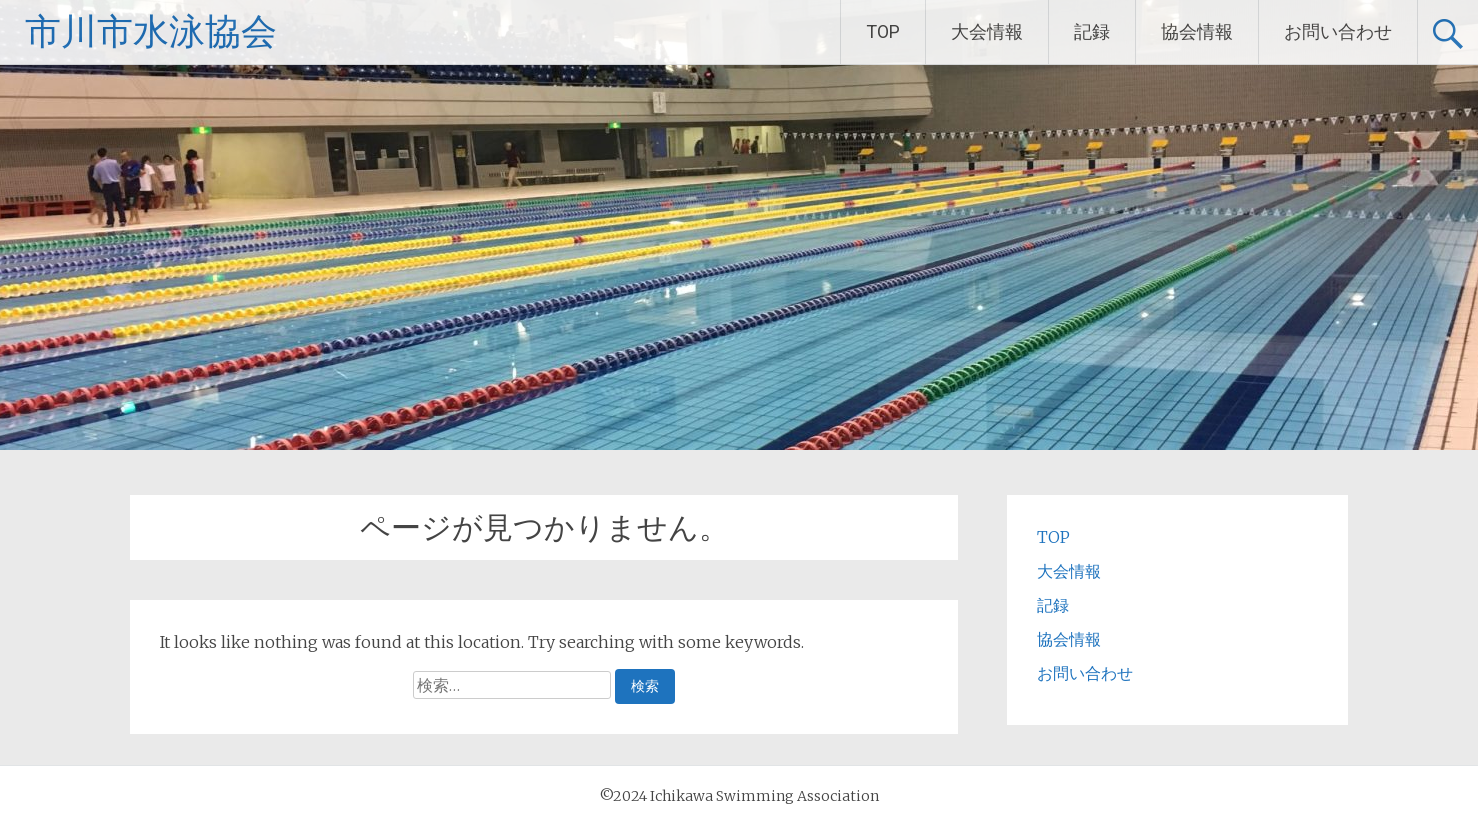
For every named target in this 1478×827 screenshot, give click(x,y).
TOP (883, 31)
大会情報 (987, 31)
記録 (1092, 31)
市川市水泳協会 (151, 32)
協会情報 (1197, 31)
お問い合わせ (1338, 31)
